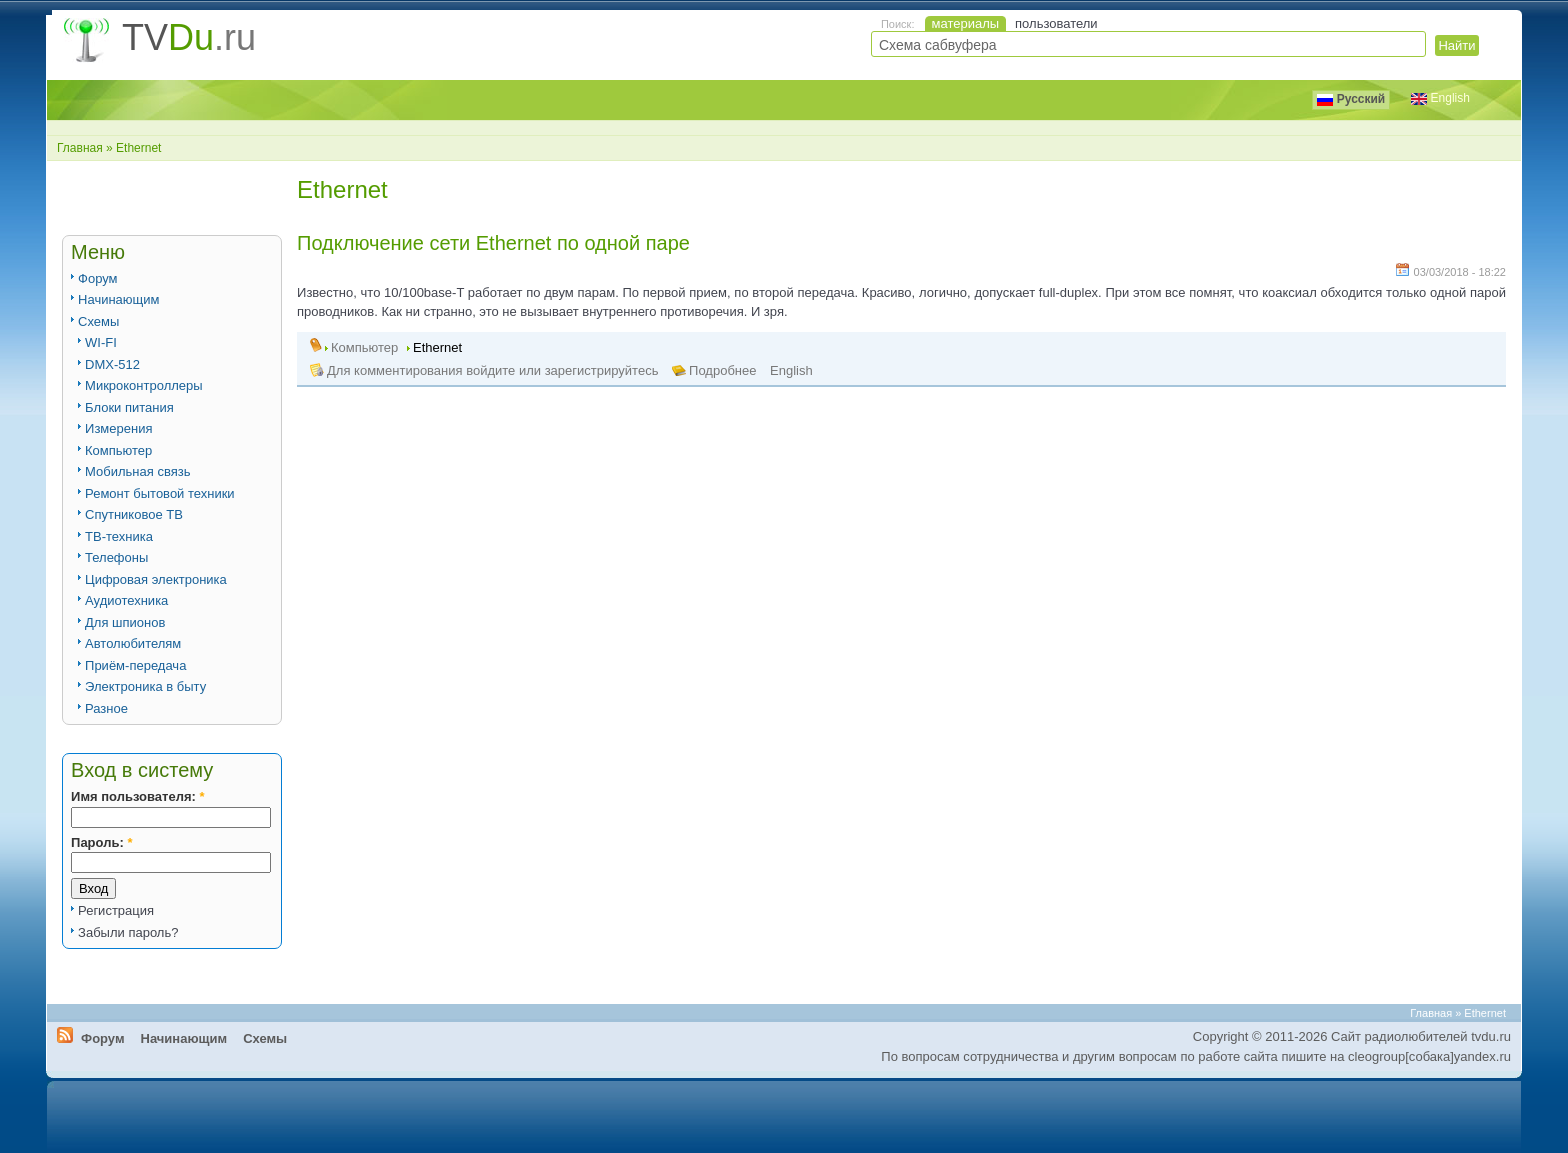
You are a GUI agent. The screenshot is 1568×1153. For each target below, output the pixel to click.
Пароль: (101, 842)
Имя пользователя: (137, 796)
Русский (1351, 99)
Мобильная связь (137, 471)
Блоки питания (129, 407)
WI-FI (101, 342)
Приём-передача (135, 665)
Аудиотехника (126, 600)
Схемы (98, 321)
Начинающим (118, 299)
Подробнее (722, 370)
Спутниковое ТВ (134, 514)
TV (189, 37)
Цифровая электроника (156, 579)
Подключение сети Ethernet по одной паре (493, 243)
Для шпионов (125, 622)
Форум (98, 278)
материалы (966, 23)
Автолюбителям (133, 643)
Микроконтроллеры (144, 385)
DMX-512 (112, 364)
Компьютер (118, 450)
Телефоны (116, 557)
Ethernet (437, 347)
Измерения (118, 428)
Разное (106, 708)
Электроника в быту (145, 686)
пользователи (1056, 23)
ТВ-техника (119, 536)
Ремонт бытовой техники (160, 493)
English (791, 370)
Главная (80, 148)
